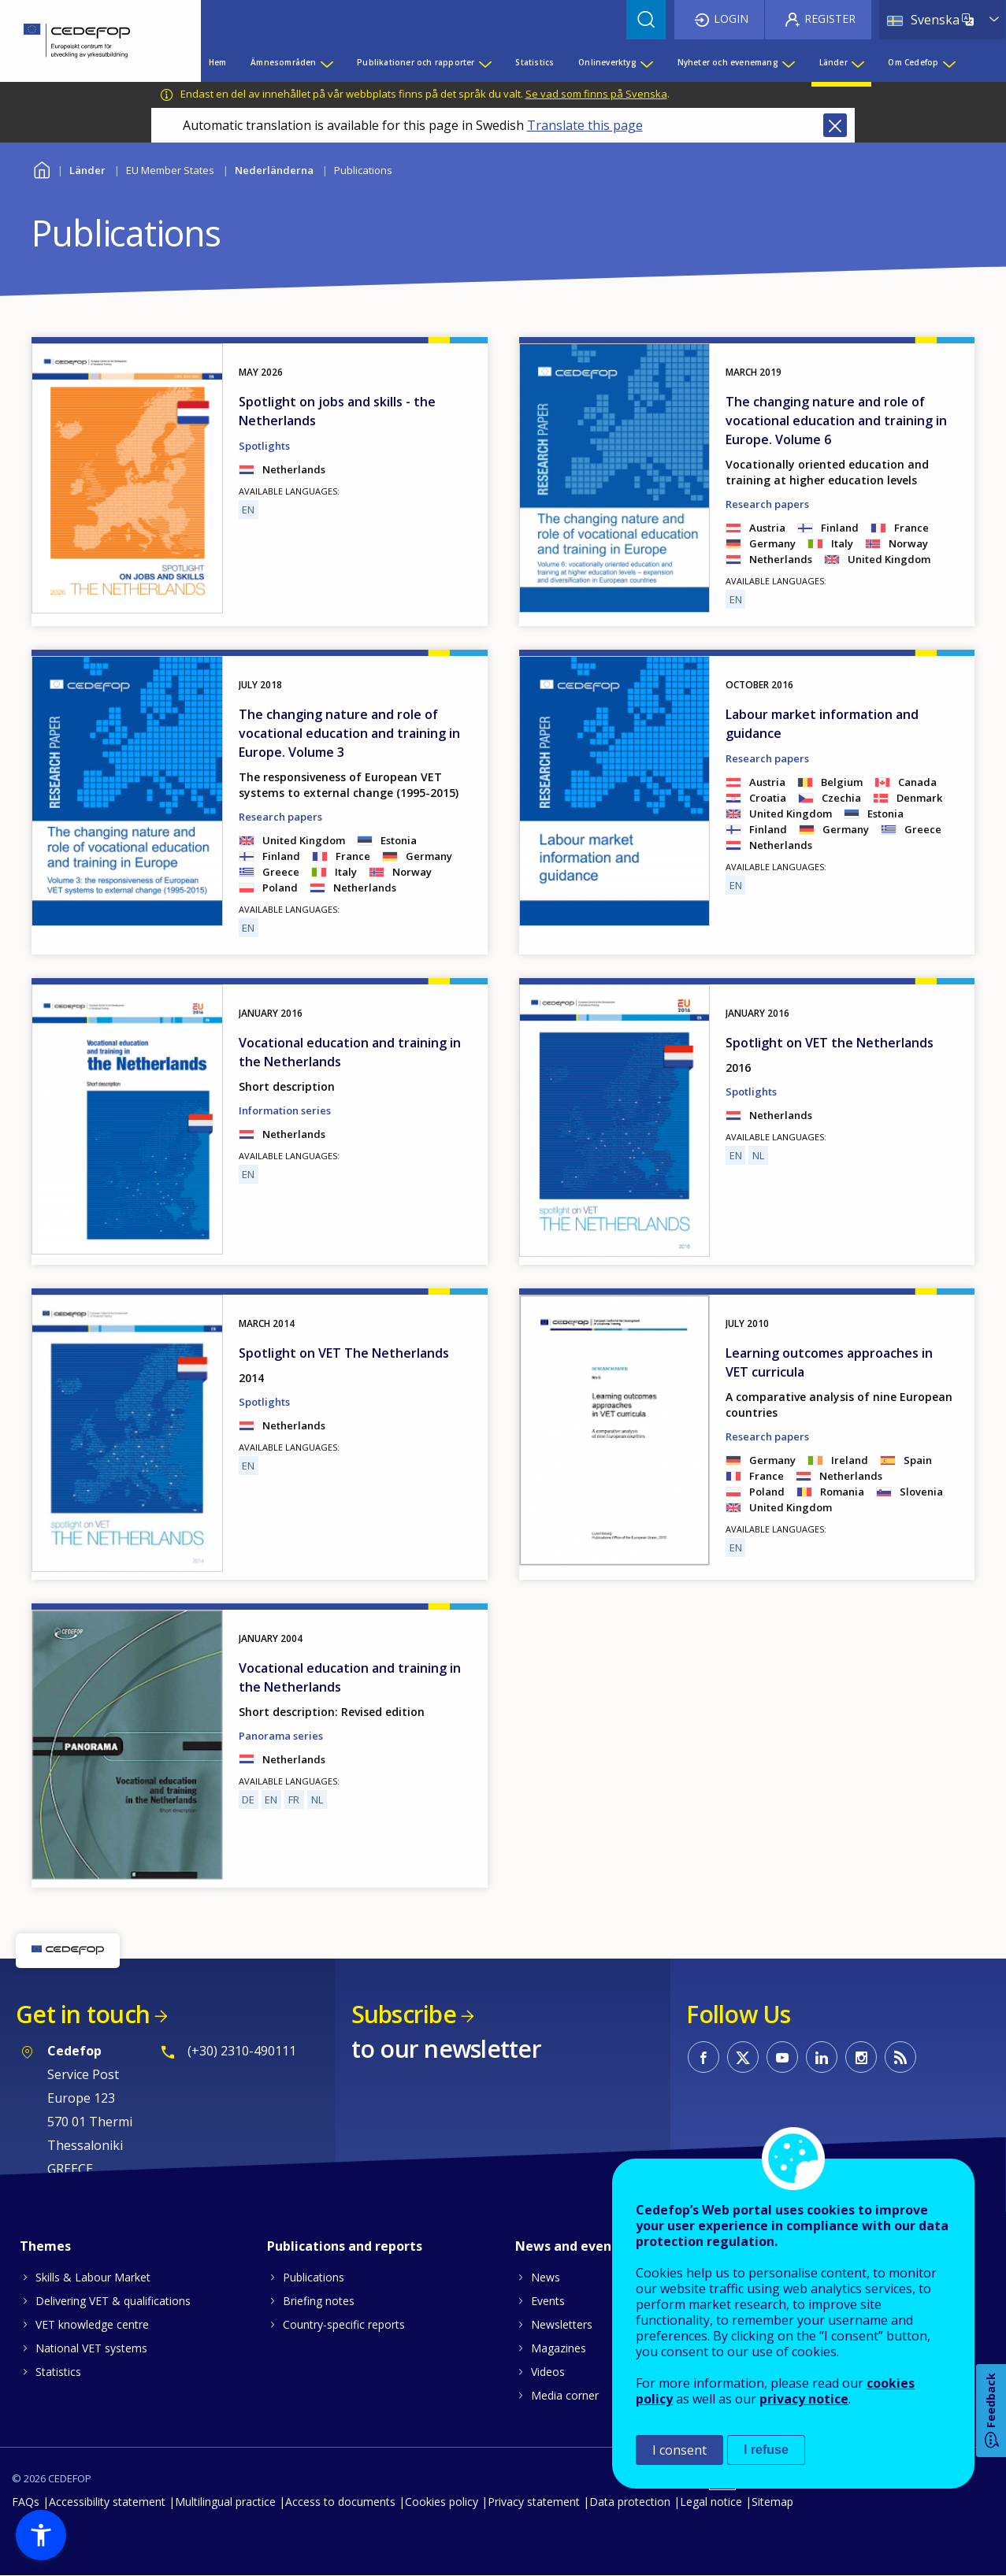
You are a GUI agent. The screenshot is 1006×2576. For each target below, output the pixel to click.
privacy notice (803, 2398)
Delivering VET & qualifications (113, 2300)
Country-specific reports (344, 2324)
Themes (45, 2246)
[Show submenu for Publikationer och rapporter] (484, 62)
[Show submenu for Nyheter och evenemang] (788, 62)
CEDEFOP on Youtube (782, 2057)
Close (835, 125)
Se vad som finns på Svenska (596, 94)
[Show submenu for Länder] (857, 62)
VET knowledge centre (92, 2324)
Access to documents (340, 2501)
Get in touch (83, 2014)
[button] (41, 2535)
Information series (285, 1110)
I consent (679, 2450)
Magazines (558, 2348)
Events (548, 2300)
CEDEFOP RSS (900, 2057)
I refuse (766, 2449)
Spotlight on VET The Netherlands (344, 1353)
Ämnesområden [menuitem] (283, 62)
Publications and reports (344, 2246)
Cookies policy (441, 2501)
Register (830, 18)
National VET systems (91, 2348)
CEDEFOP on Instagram (861, 2057)
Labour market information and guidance (822, 724)
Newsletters (561, 2324)
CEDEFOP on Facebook (703, 2057)
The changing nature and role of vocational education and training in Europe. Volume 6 (836, 420)
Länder (87, 170)
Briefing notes (319, 2300)
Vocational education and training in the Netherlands (350, 1052)
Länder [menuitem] (833, 62)
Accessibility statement (107, 2501)
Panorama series (281, 1736)
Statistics (58, 2371)
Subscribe (403, 2014)
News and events (569, 2246)
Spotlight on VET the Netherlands (830, 1042)
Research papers (767, 504)
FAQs (25, 2501)
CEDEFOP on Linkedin (821, 2057)
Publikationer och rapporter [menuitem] (415, 62)
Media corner (565, 2395)
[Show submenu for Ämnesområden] (326, 62)
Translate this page (585, 125)
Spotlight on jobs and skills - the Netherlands (337, 411)
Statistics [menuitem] (534, 62)
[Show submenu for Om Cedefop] (948, 62)
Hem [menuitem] (218, 62)
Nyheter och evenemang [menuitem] (727, 62)
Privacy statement (534, 2501)
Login (731, 18)
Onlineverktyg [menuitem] (607, 62)
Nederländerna (274, 170)
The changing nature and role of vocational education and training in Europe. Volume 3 (349, 733)
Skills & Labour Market (92, 2277)
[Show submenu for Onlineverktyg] (646, 62)
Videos (548, 2371)
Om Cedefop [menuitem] (913, 62)
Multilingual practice (225, 2501)
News (545, 2277)
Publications (313, 2277)
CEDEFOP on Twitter (743, 2057)
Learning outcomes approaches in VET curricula (829, 1362)
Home (41, 168)
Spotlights (264, 446)
